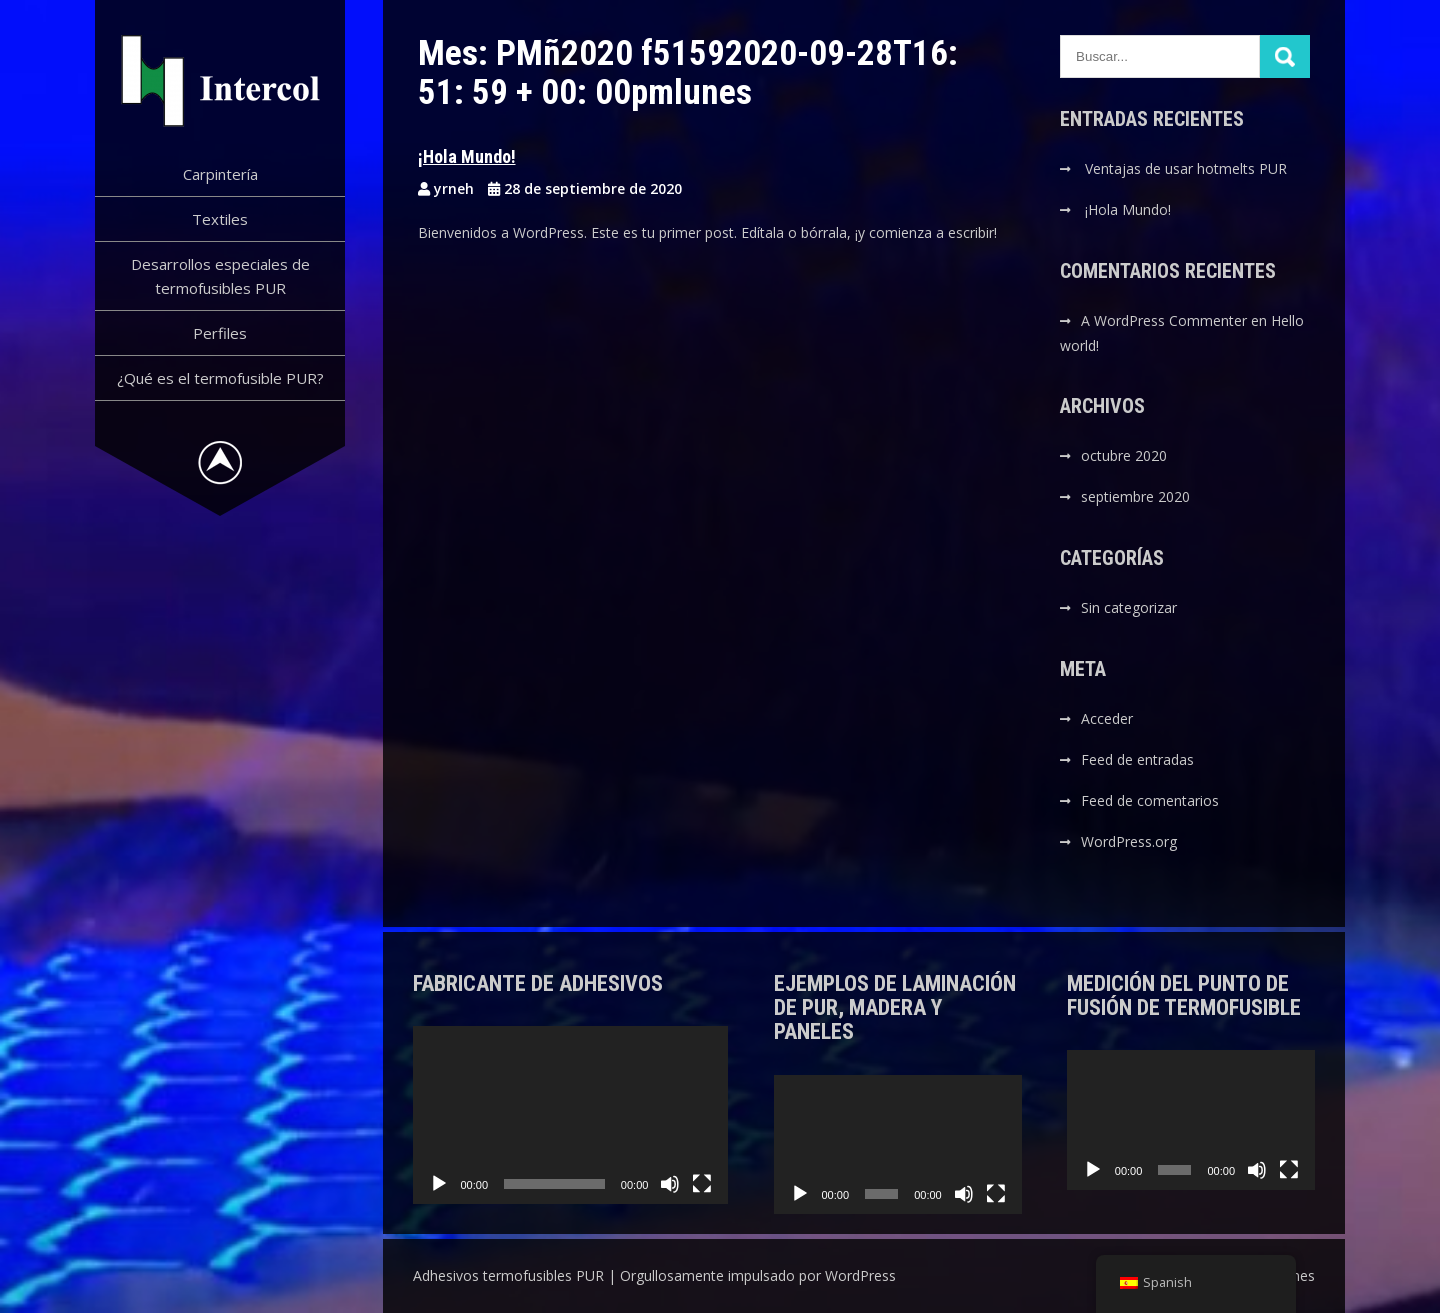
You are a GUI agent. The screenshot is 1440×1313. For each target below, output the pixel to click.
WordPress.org (1129, 841)
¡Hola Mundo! (467, 156)
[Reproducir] (439, 1184)
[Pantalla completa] (702, 1184)
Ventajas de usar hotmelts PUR (1186, 168)
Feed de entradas (1137, 759)
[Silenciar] (670, 1184)
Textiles (220, 219)
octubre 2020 (1124, 455)
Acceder (1107, 718)
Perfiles (220, 333)
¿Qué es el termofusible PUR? (220, 378)
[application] (571, 1115)
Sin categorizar (1129, 607)
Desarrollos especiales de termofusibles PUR (220, 276)
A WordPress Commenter (1164, 320)
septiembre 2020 (1135, 496)
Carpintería (220, 174)
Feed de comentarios (1150, 800)
